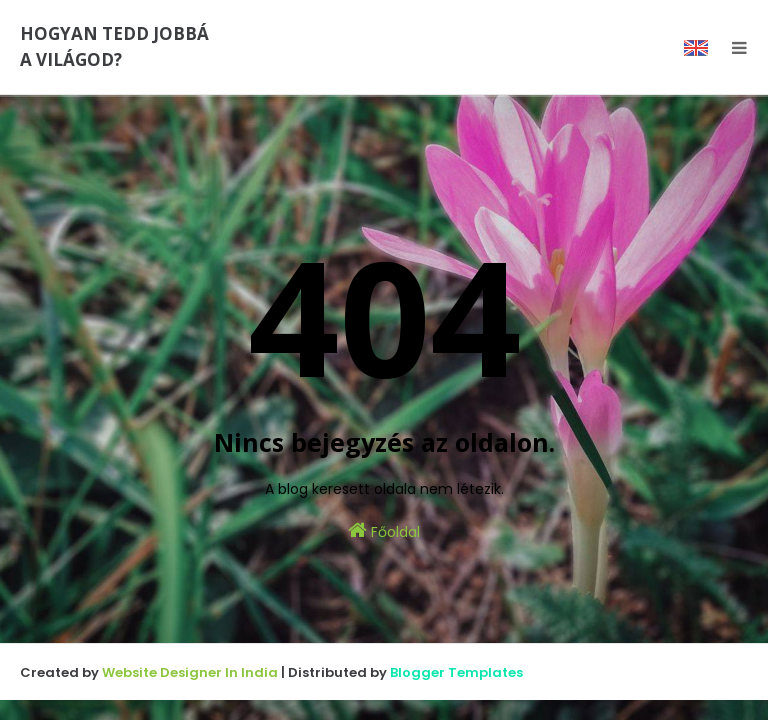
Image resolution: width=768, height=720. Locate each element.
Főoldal (384, 531)
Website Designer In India (190, 672)
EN (696, 48)
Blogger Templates (456, 672)
